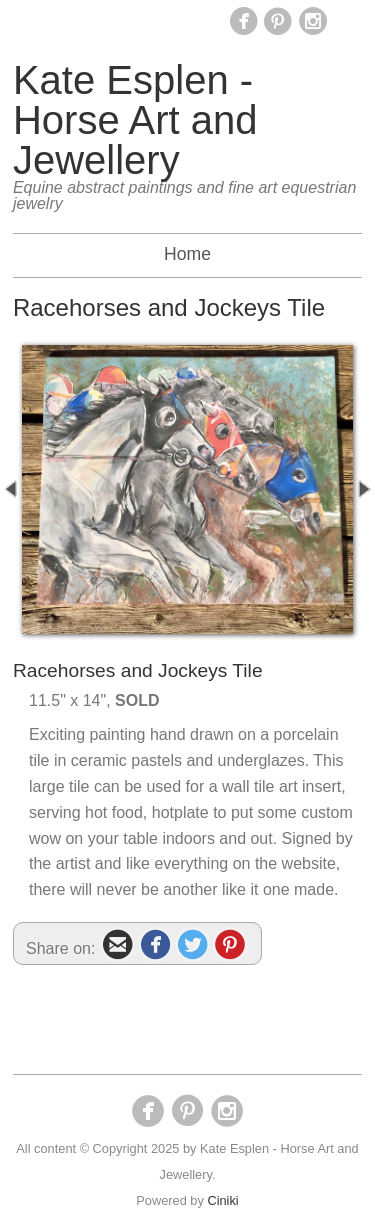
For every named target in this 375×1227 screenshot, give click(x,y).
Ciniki (222, 1200)
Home (187, 254)
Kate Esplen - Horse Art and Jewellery (135, 120)
